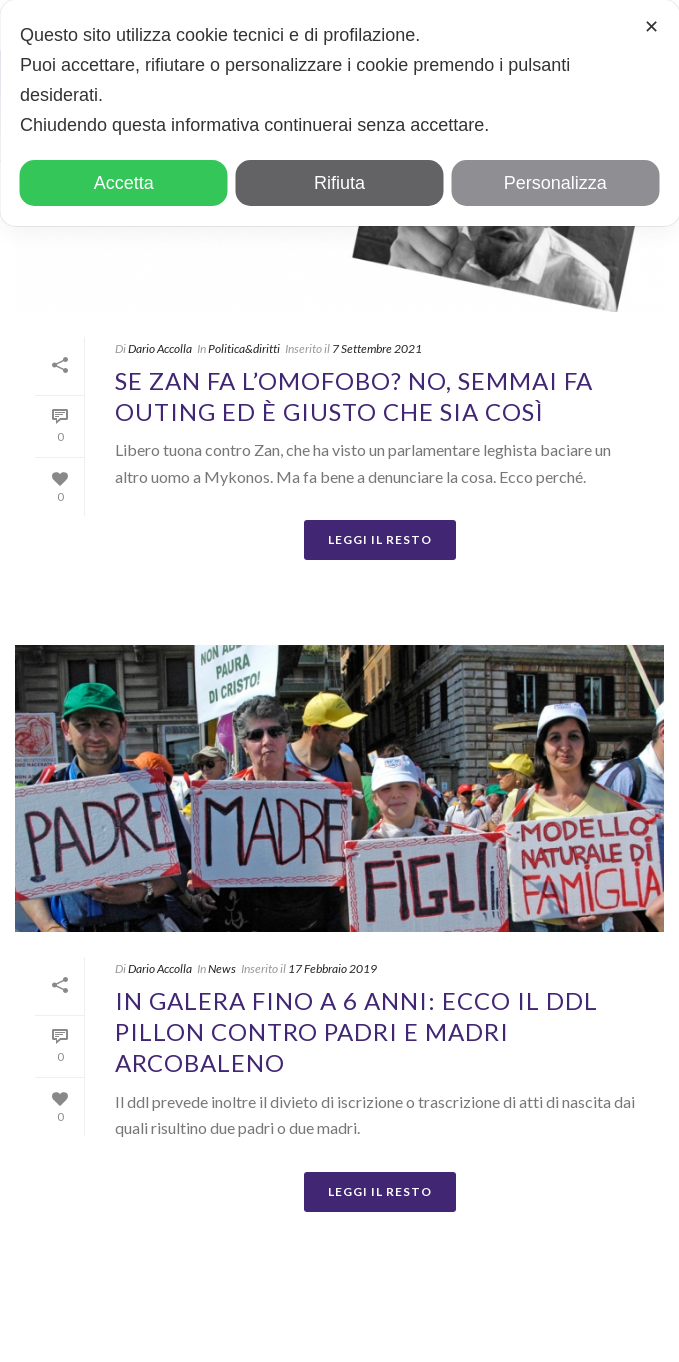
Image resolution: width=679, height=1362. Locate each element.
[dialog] (339, 113)
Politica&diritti (244, 348)
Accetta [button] (124, 183)
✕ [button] (651, 27)
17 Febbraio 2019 (332, 968)
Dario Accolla (160, 348)
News (222, 968)
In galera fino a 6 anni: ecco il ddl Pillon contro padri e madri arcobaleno (356, 1031)
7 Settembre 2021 (377, 348)
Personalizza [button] (555, 183)
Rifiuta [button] (339, 183)
